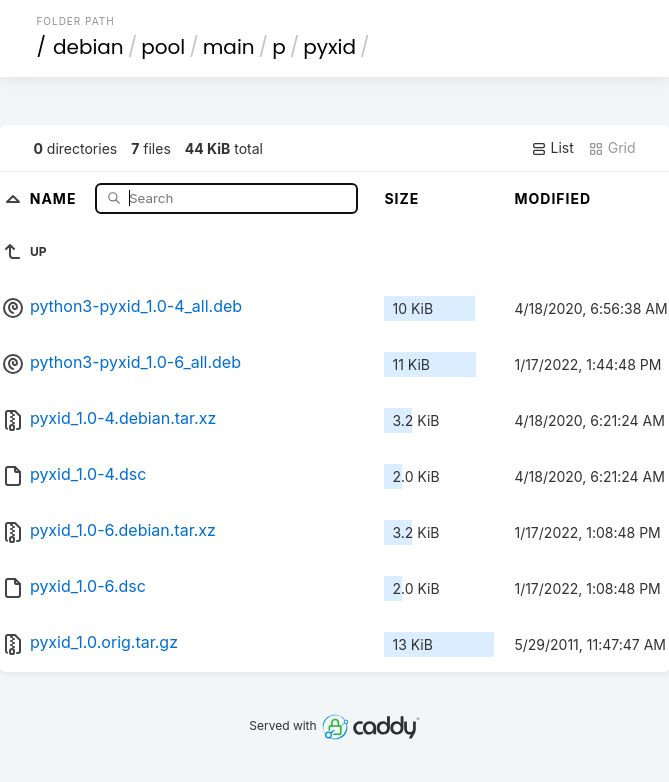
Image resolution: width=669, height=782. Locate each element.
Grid (612, 148)
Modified (552, 198)
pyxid (329, 47)
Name (55, 197)
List (552, 148)
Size (401, 198)
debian (88, 47)
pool (163, 47)
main (229, 47)
